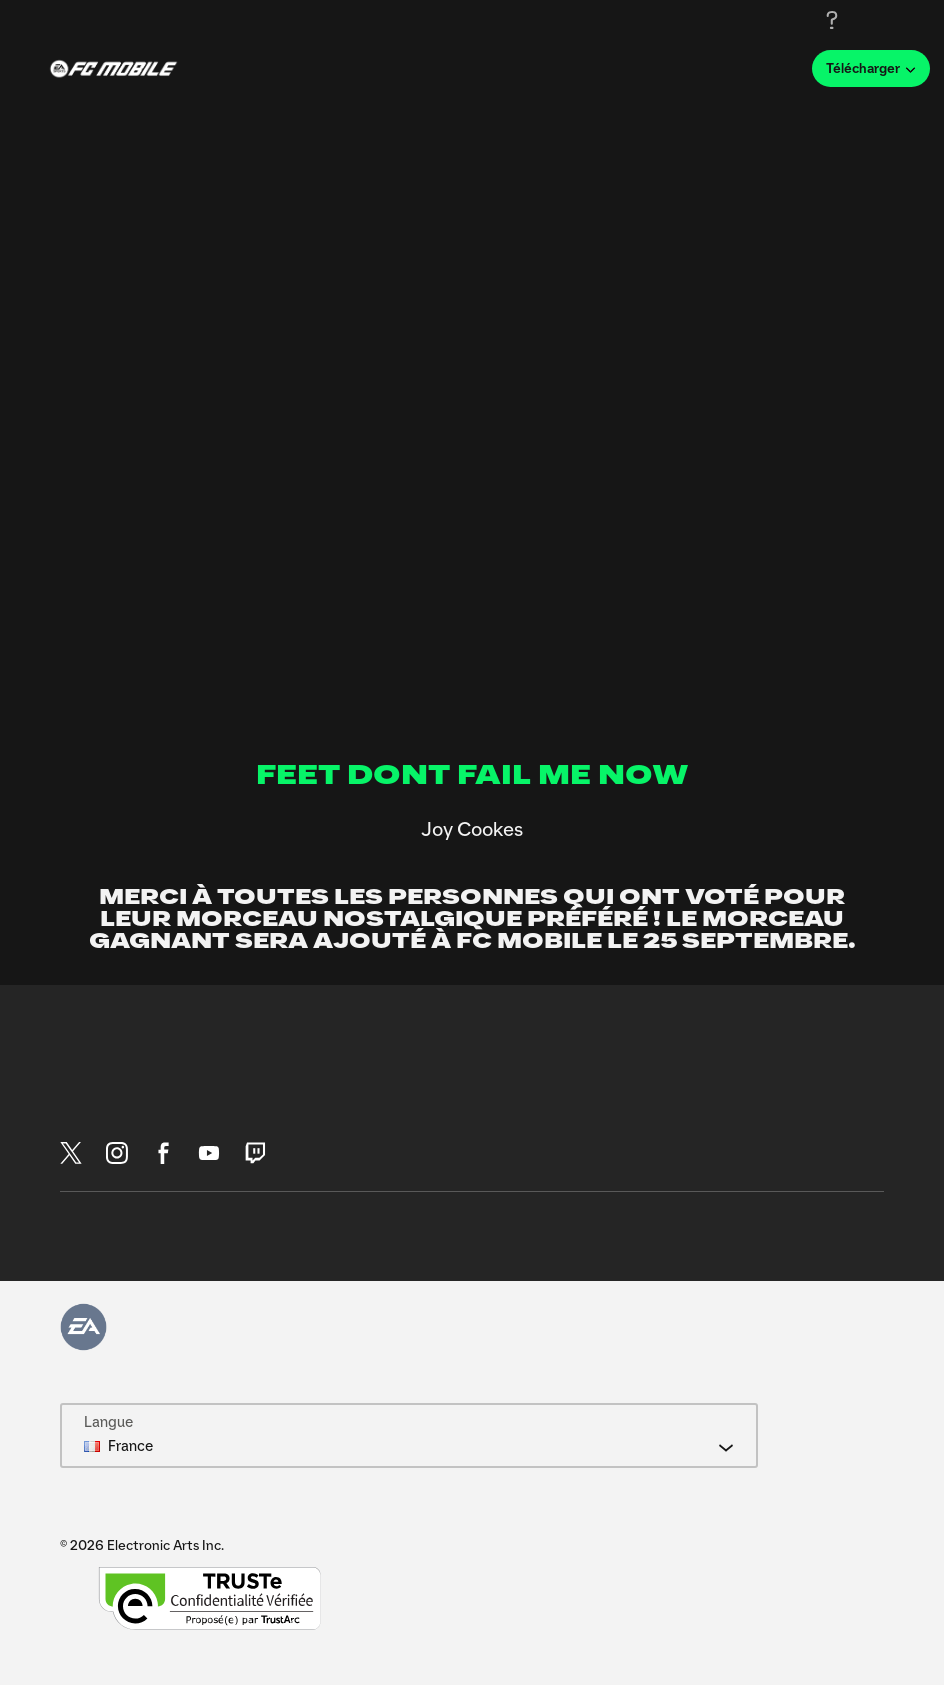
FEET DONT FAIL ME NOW (472, 776)
